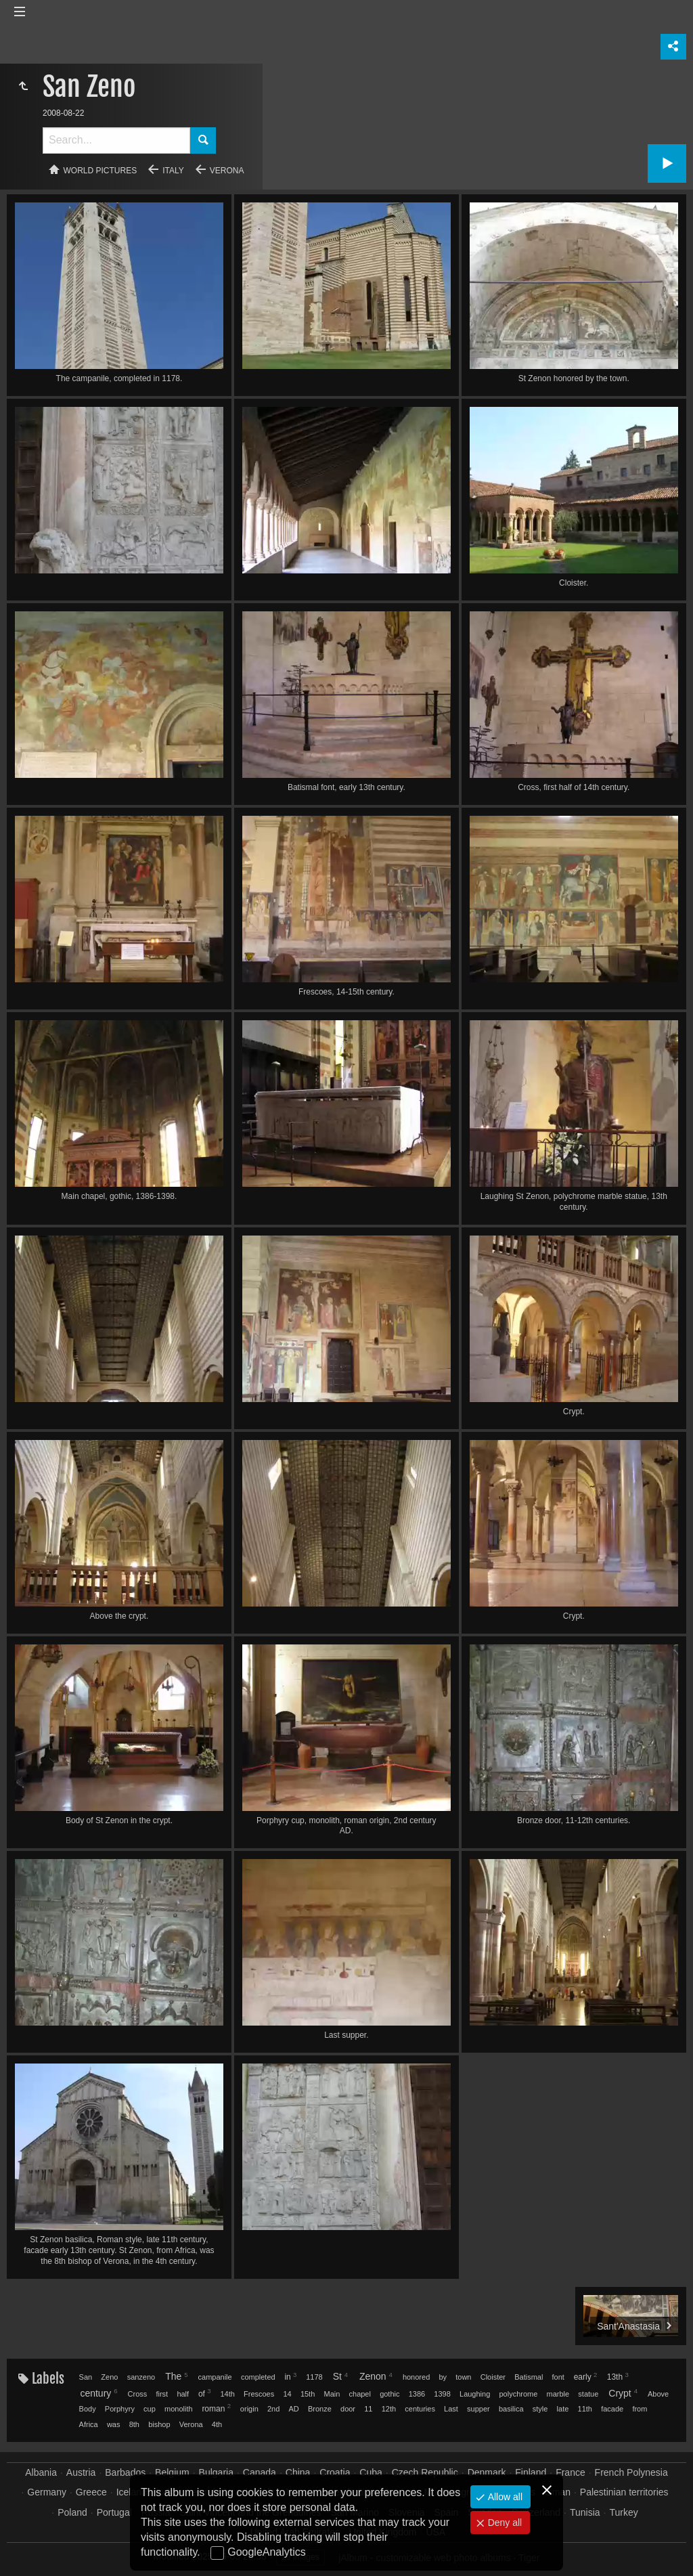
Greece (91, 2492)
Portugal (114, 2512)
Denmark (487, 2472)
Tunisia (585, 2512)
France (570, 2472)
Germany (46, 2492)
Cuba (370, 2472)
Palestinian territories (624, 2492)
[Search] (116, 140)
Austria (81, 2472)
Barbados (125, 2472)
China (298, 2472)
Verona (227, 170)
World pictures (100, 170)
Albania (41, 2472)
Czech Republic (425, 2472)
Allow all (503, 2496)
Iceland (131, 2492)
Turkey (623, 2512)
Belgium (172, 2472)
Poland (72, 2512)
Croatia (334, 2472)
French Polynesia (631, 2472)
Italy (173, 170)
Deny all (503, 2522)
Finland (530, 2472)
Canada (259, 2472)
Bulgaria (216, 2472)
